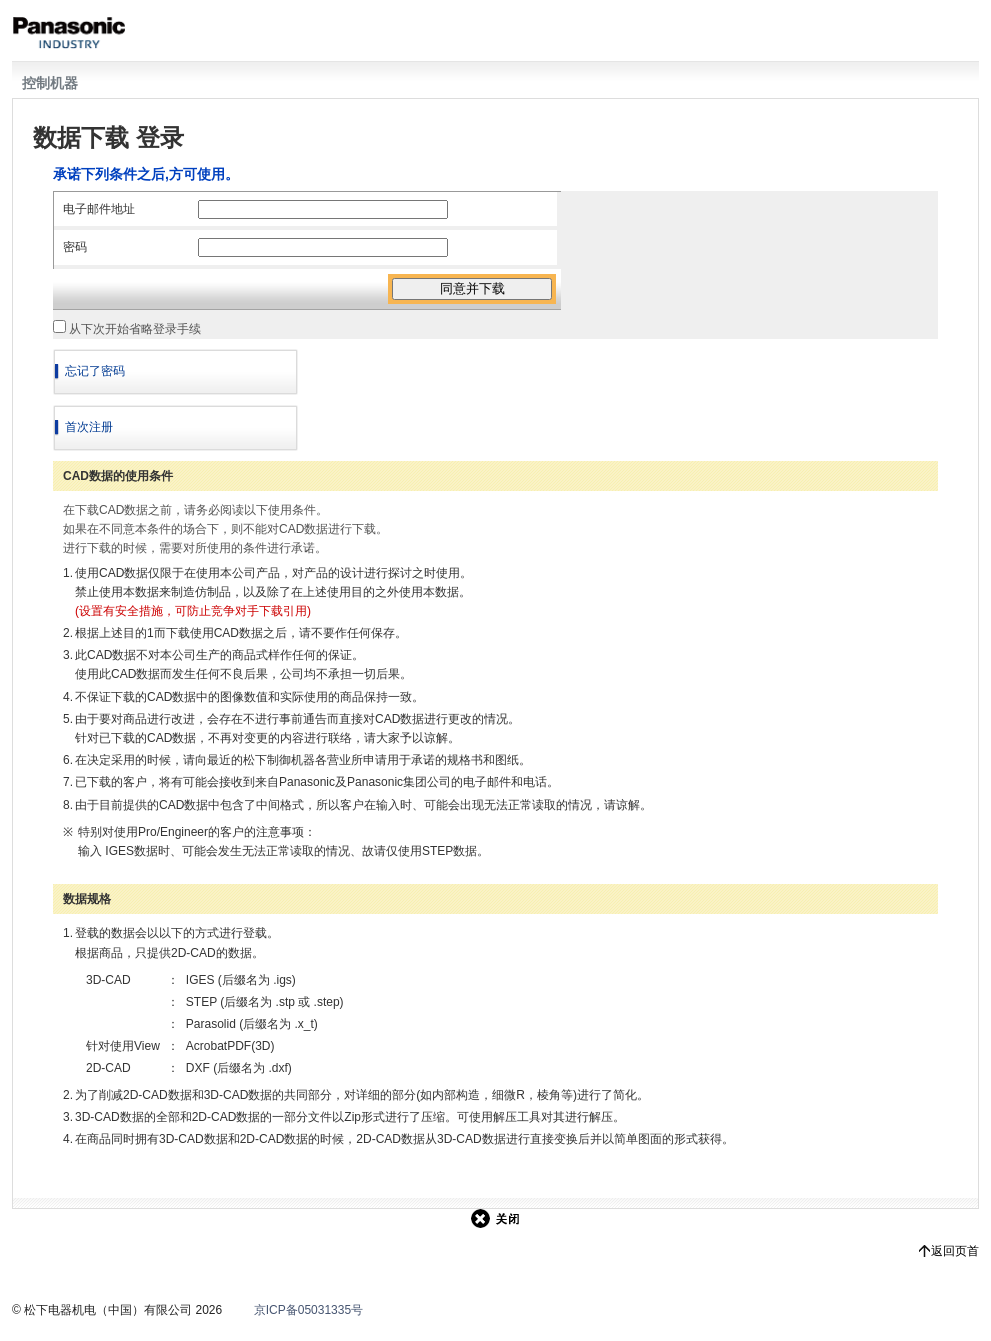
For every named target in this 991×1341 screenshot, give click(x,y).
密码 (75, 247)
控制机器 (50, 83)
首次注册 (89, 427)
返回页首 (955, 1251)
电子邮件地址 (99, 209)
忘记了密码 (95, 371)
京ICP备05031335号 (308, 1310)
